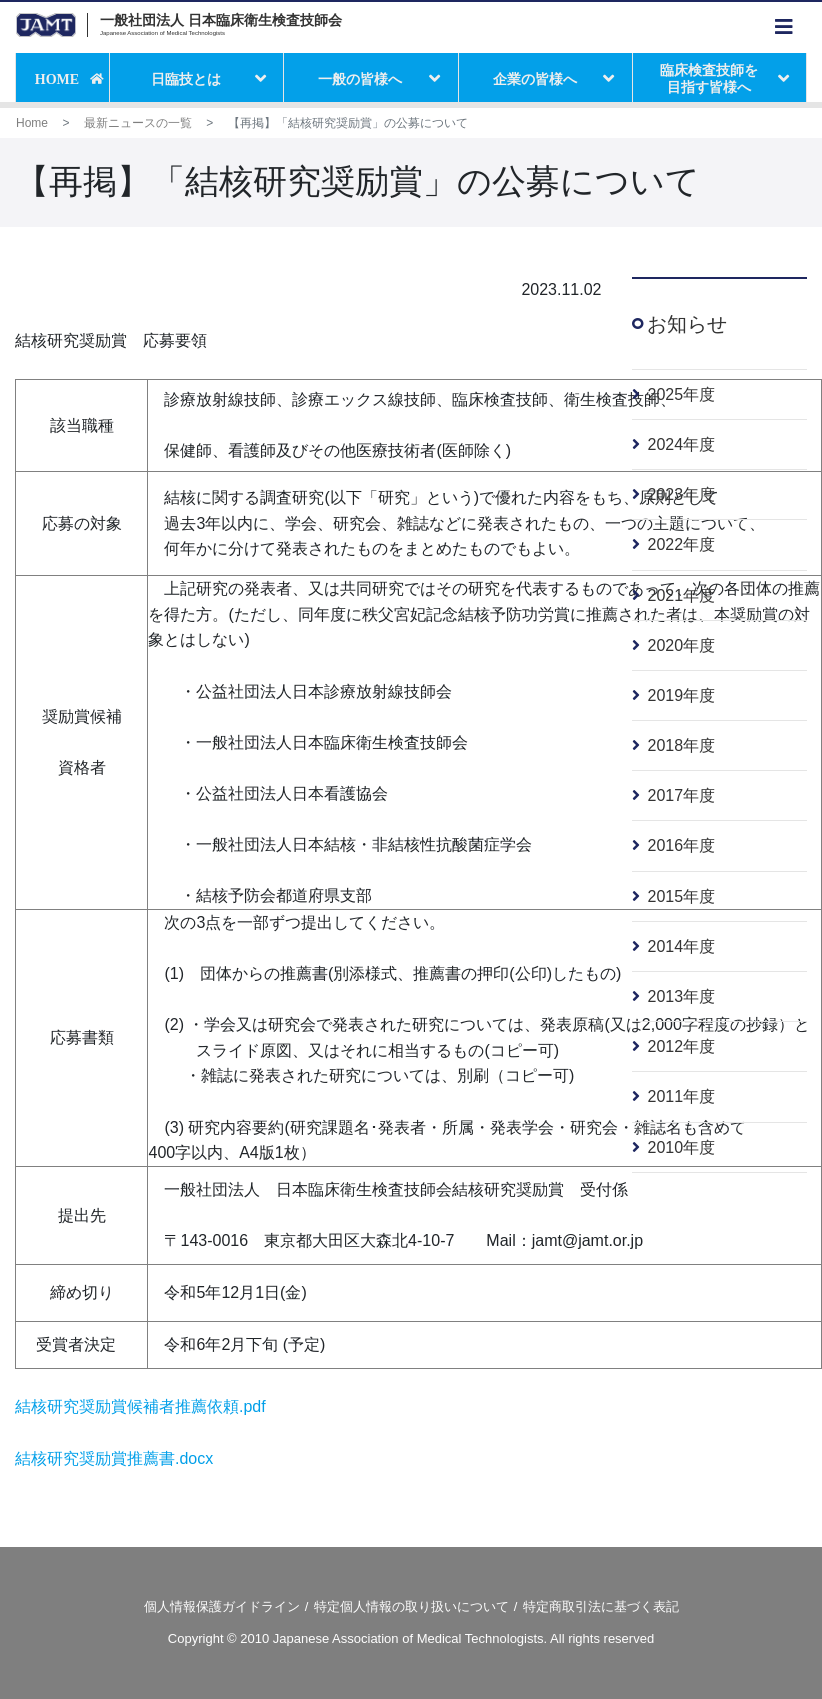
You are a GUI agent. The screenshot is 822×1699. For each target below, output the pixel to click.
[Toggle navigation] (784, 27)
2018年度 (682, 745)
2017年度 (682, 795)
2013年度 (682, 996)
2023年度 (682, 494)
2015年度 (682, 896)
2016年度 (682, 845)
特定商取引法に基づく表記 (601, 1606)
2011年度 (682, 1096)
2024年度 (682, 444)
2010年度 (682, 1147)
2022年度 (682, 544)
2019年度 (682, 695)
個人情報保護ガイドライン (222, 1606)
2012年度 (682, 1046)
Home (32, 123)
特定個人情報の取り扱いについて (411, 1606)
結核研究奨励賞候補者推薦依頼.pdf (140, 1406)
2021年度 (682, 595)
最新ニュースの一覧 (138, 123)
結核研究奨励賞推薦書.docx (114, 1458)
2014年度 (682, 946)
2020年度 (682, 645)
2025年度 (682, 394)
